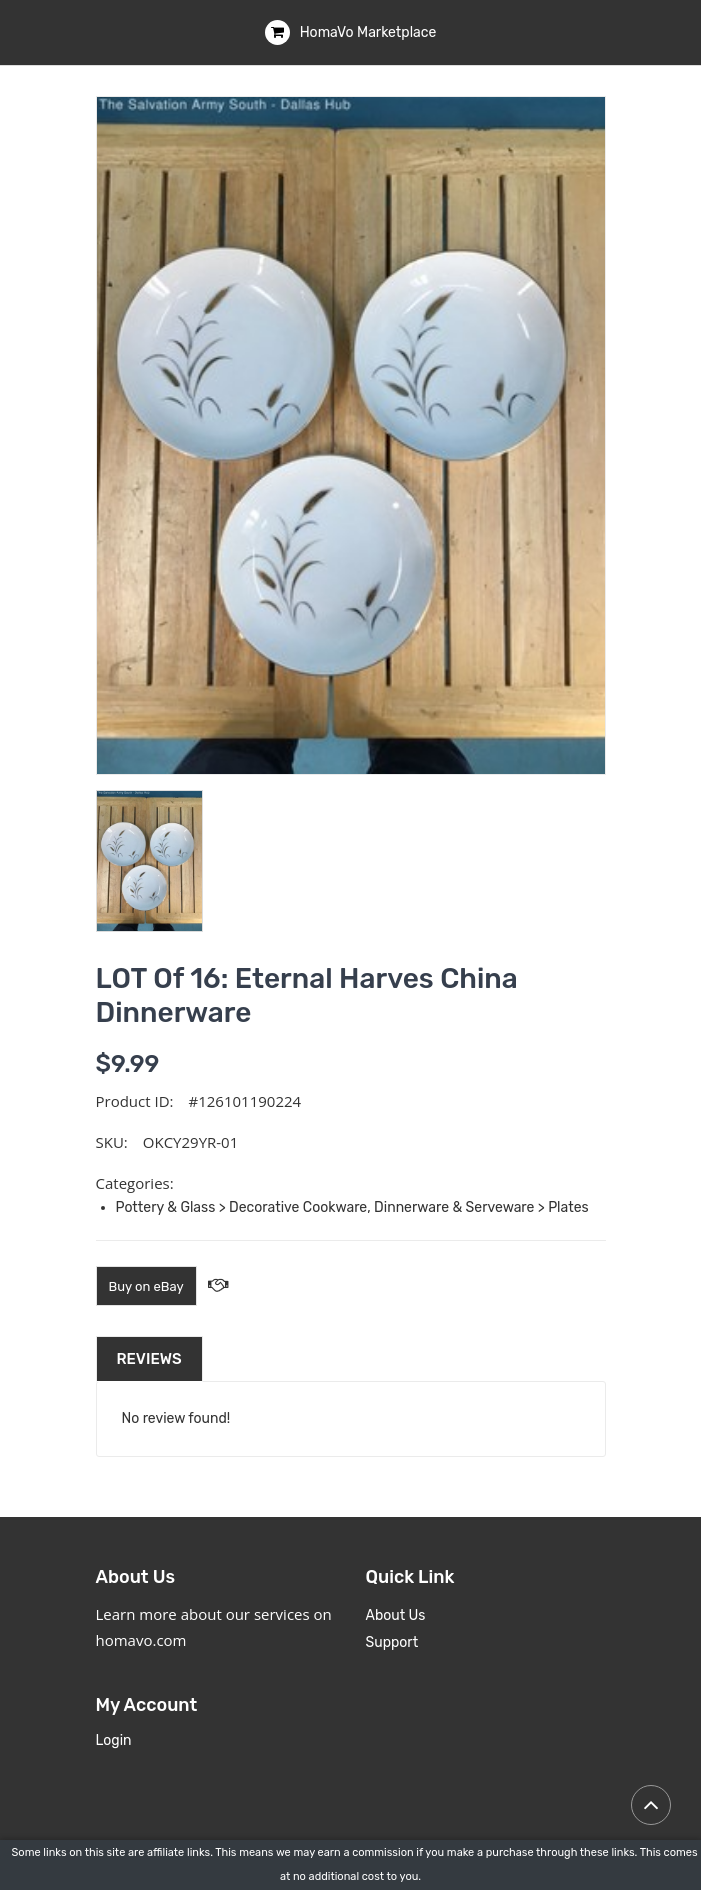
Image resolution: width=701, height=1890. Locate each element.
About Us (396, 1615)
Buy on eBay (146, 1286)
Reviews (149, 1359)
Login (114, 1740)
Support (392, 1642)
